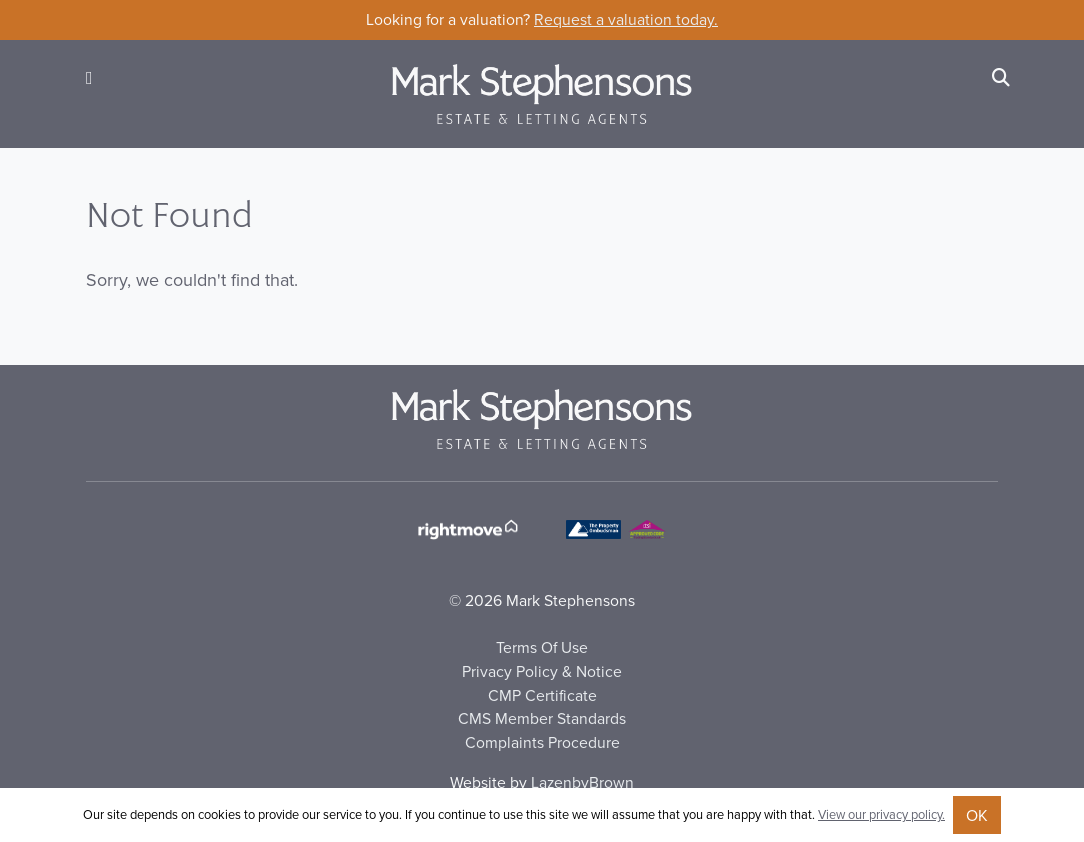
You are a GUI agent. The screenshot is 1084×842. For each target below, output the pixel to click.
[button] (89, 77)
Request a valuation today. (626, 19)
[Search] (1001, 77)
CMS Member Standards (542, 718)
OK (977, 815)
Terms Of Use (542, 647)
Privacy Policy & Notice (542, 671)
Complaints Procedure (542, 742)
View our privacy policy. (881, 814)
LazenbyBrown (582, 782)
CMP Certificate (542, 695)
